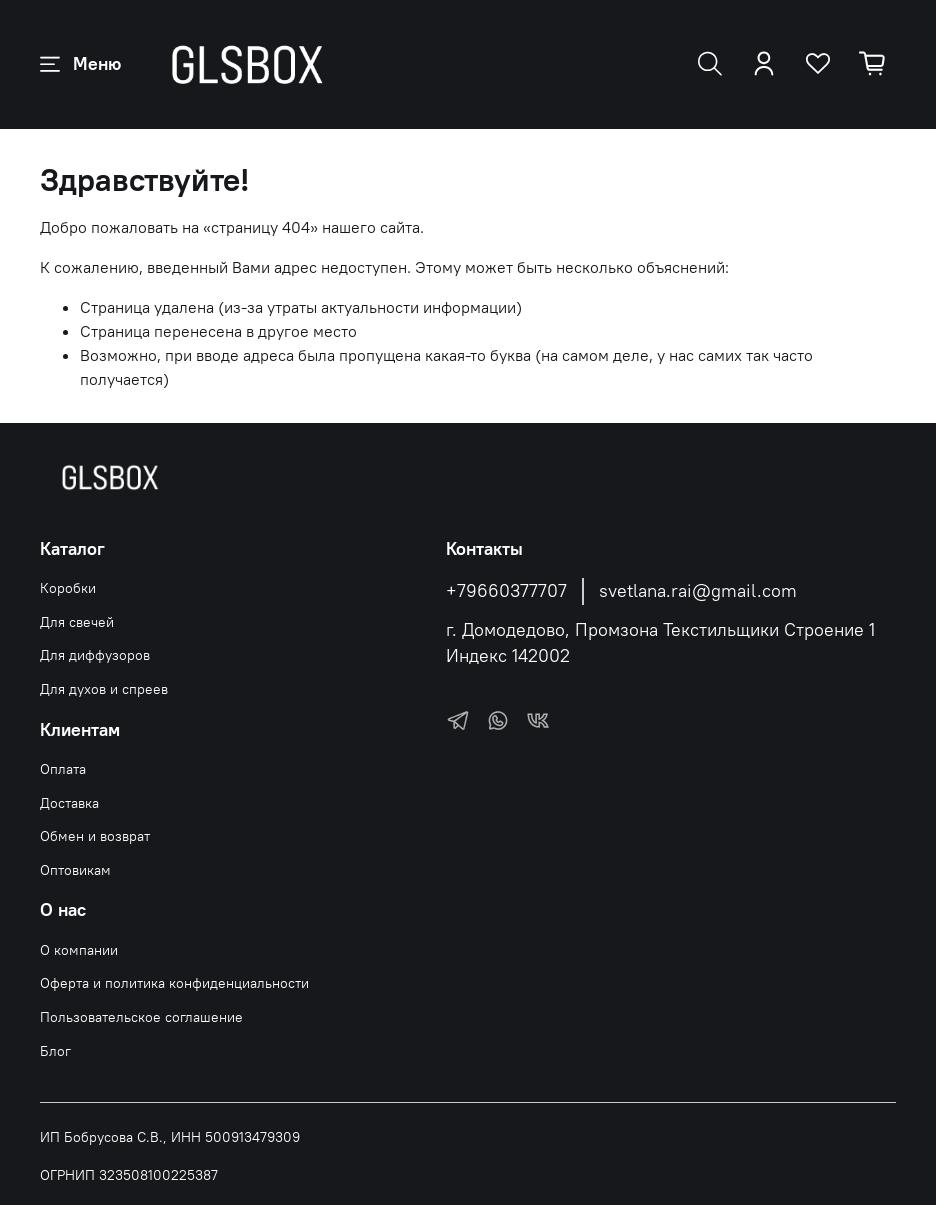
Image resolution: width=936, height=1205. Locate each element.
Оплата (63, 769)
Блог (55, 1051)
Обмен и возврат (95, 836)
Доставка (69, 803)
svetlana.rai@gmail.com (698, 591)
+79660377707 (506, 591)
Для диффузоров (95, 655)
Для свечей (77, 622)
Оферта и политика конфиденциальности (174, 983)
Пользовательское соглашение (141, 1017)
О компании (79, 950)
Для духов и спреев (104, 689)
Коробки (68, 588)
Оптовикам (75, 870)
